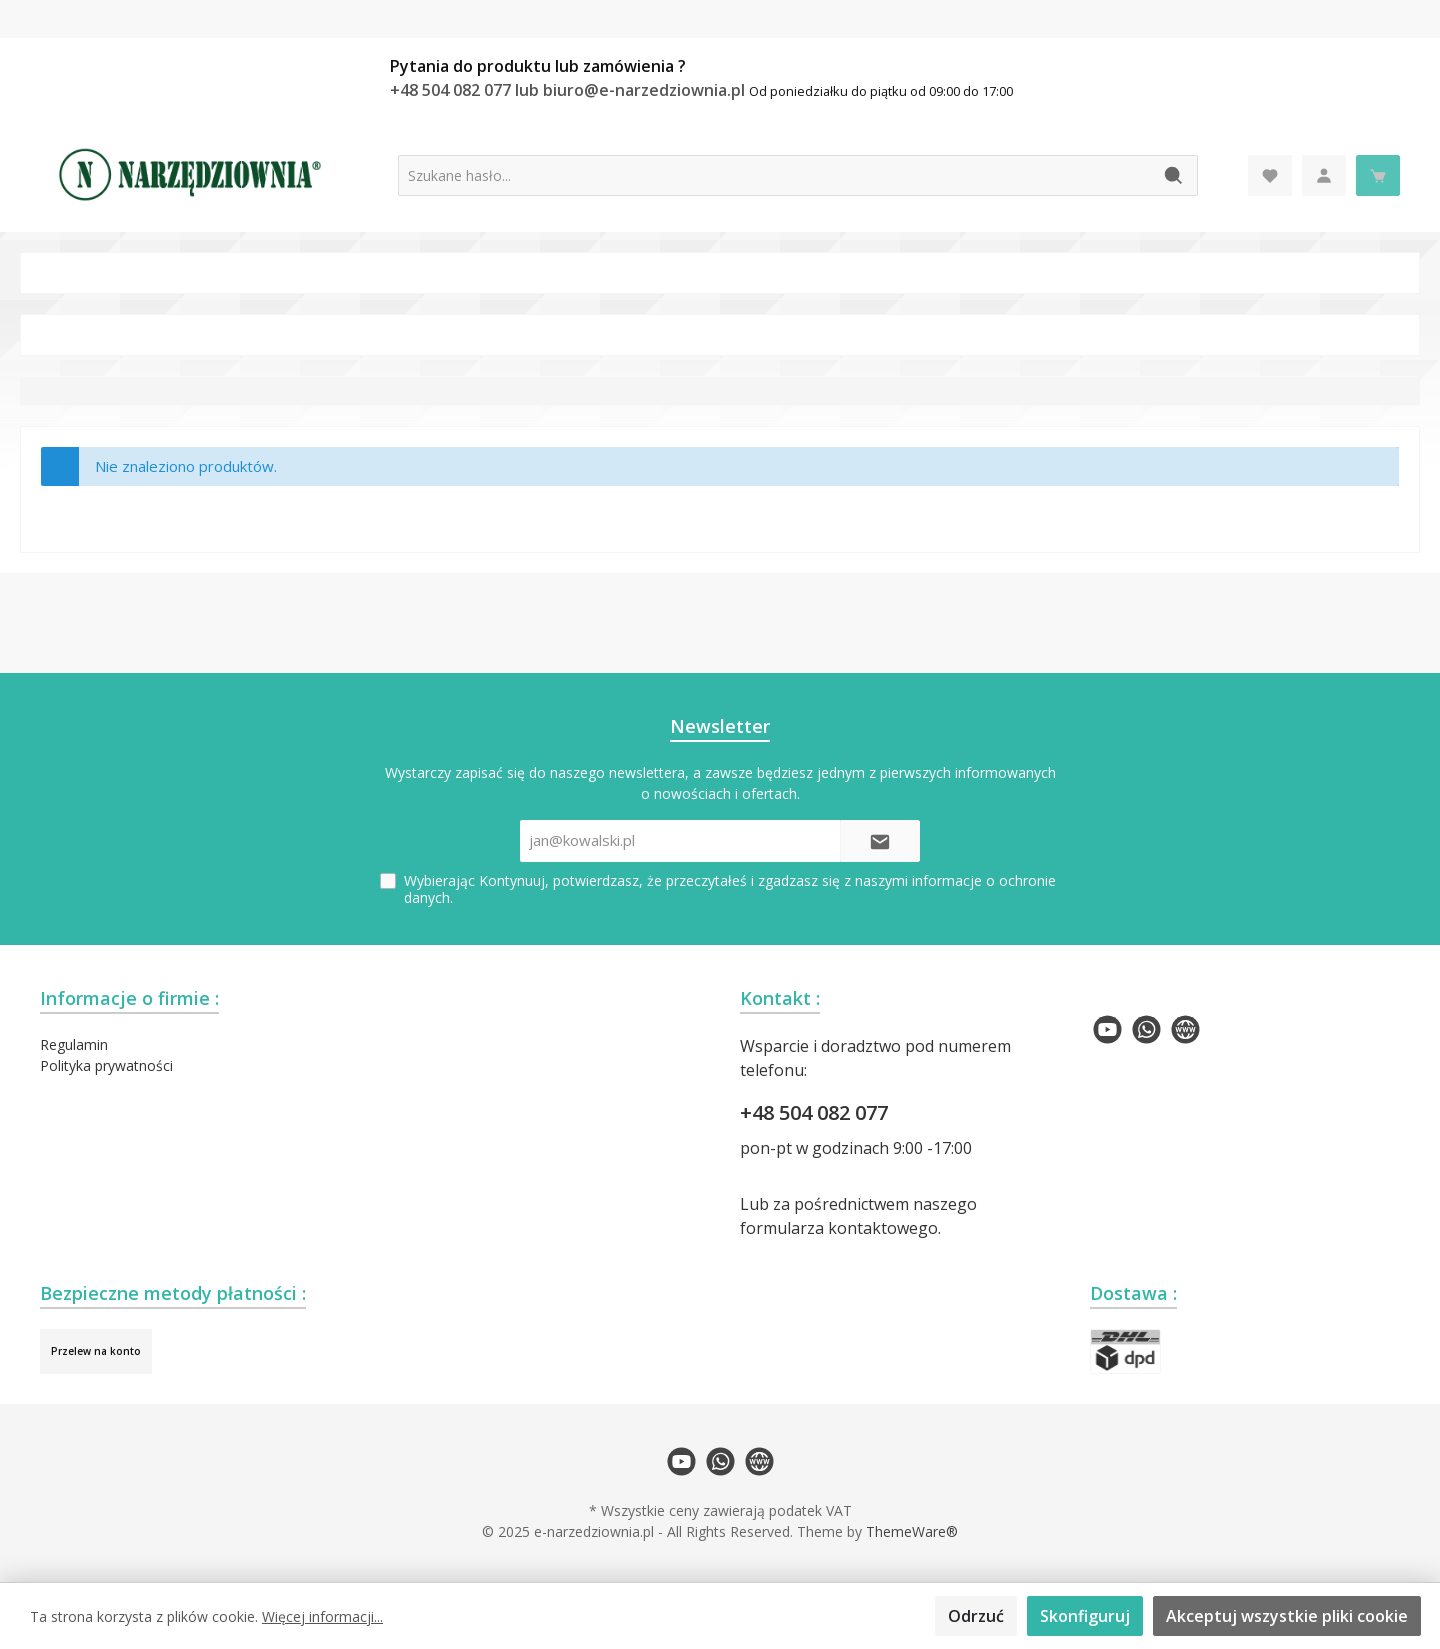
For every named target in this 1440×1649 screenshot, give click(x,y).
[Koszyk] (1378, 175)
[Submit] (880, 841)
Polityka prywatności (106, 1065)
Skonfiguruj (1085, 1616)
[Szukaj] (1174, 175)
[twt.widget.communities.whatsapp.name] (1146, 1029)
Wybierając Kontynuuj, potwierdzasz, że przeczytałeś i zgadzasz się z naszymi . (730, 889)
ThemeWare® (912, 1531)
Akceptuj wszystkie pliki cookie (1287, 1616)
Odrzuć (976, 1616)
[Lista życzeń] (1270, 175)
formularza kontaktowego (839, 1228)
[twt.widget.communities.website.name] (1185, 1029)
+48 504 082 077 (814, 1112)
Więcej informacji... (322, 1616)
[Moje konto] (1324, 175)
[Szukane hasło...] (775, 175)
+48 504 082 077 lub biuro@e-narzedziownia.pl (569, 90)
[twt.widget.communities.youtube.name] (1107, 1029)
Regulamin (74, 1044)
